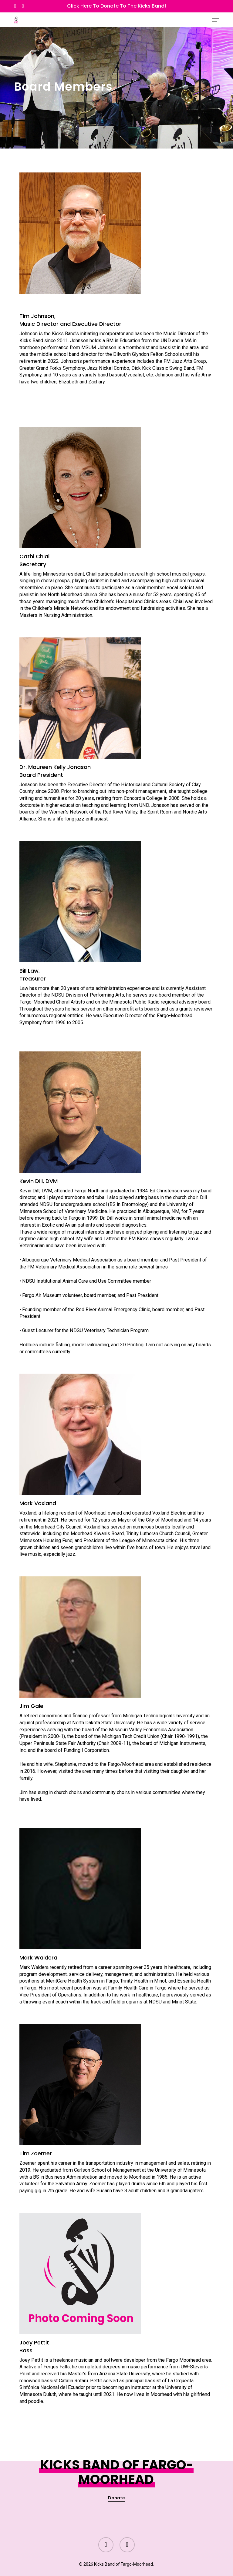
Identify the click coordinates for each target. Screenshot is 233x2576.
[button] (215, 20)
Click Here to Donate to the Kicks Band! (116, 5)
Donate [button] (116, 2498)
